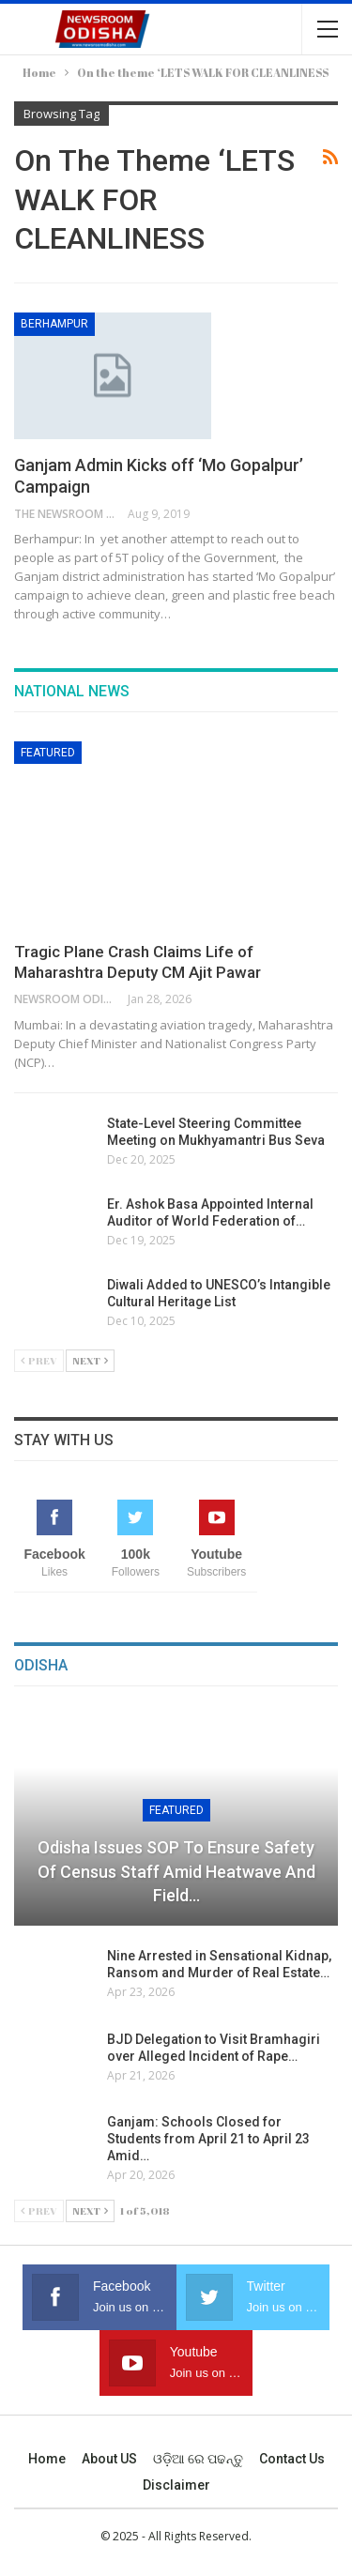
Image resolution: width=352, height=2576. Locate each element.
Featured (48, 752)
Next (90, 1360)
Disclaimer (176, 2484)
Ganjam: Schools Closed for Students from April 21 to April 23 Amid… (208, 2138)
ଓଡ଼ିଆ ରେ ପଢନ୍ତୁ (198, 2458)
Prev (39, 1360)
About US (109, 2458)
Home (47, 2458)
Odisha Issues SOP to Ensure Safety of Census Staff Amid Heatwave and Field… (176, 1870)
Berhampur (54, 323)
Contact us (292, 2458)
